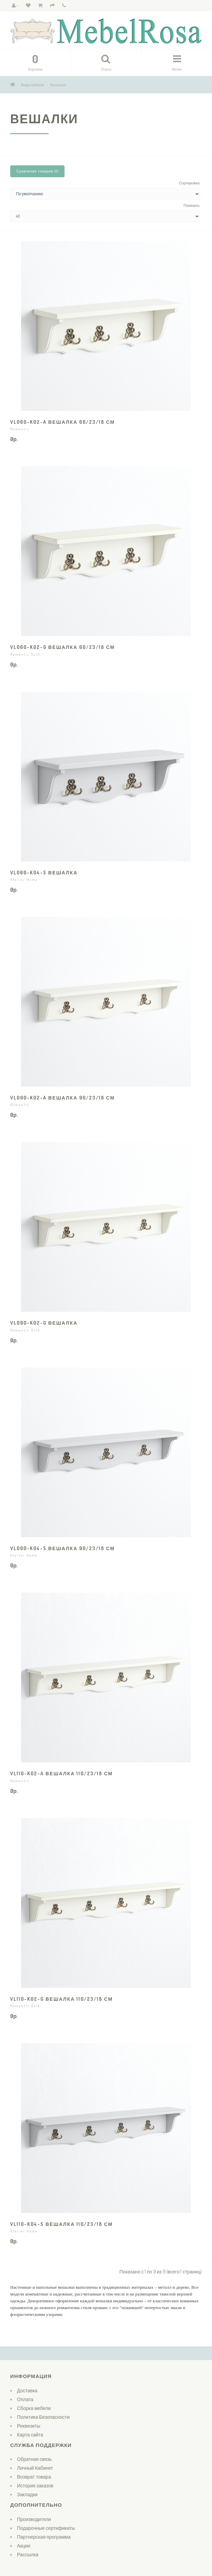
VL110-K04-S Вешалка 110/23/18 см (61, 2224)
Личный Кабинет (35, 2468)
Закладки (27, 2494)
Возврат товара (34, 2477)
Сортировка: (189, 183)
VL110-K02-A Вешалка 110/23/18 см (61, 1773)
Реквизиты (28, 2426)
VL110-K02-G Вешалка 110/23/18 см (61, 1999)
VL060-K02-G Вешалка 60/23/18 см (62, 647)
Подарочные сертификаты (46, 2528)
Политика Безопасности (43, 2417)
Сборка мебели (34, 2408)
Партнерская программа (44, 2537)
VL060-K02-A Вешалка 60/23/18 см (62, 422)
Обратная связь (34, 2459)
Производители (34, 2519)
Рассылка (27, 2554)
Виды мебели (32, 85)
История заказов (35, 2485)
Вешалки (58, 85)
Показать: (191, 205)
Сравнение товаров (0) (37, 171)
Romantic (20, 429)
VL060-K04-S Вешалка (43, 872)
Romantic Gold (25, 654)
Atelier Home (24, 879)
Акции (23, 2545)
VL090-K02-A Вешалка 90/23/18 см (62, 1098)
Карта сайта (30, 2434)
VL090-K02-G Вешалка (43, 1323)
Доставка (27, 2390)
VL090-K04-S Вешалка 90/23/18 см (62, 1548)
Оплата (25, 2399)
